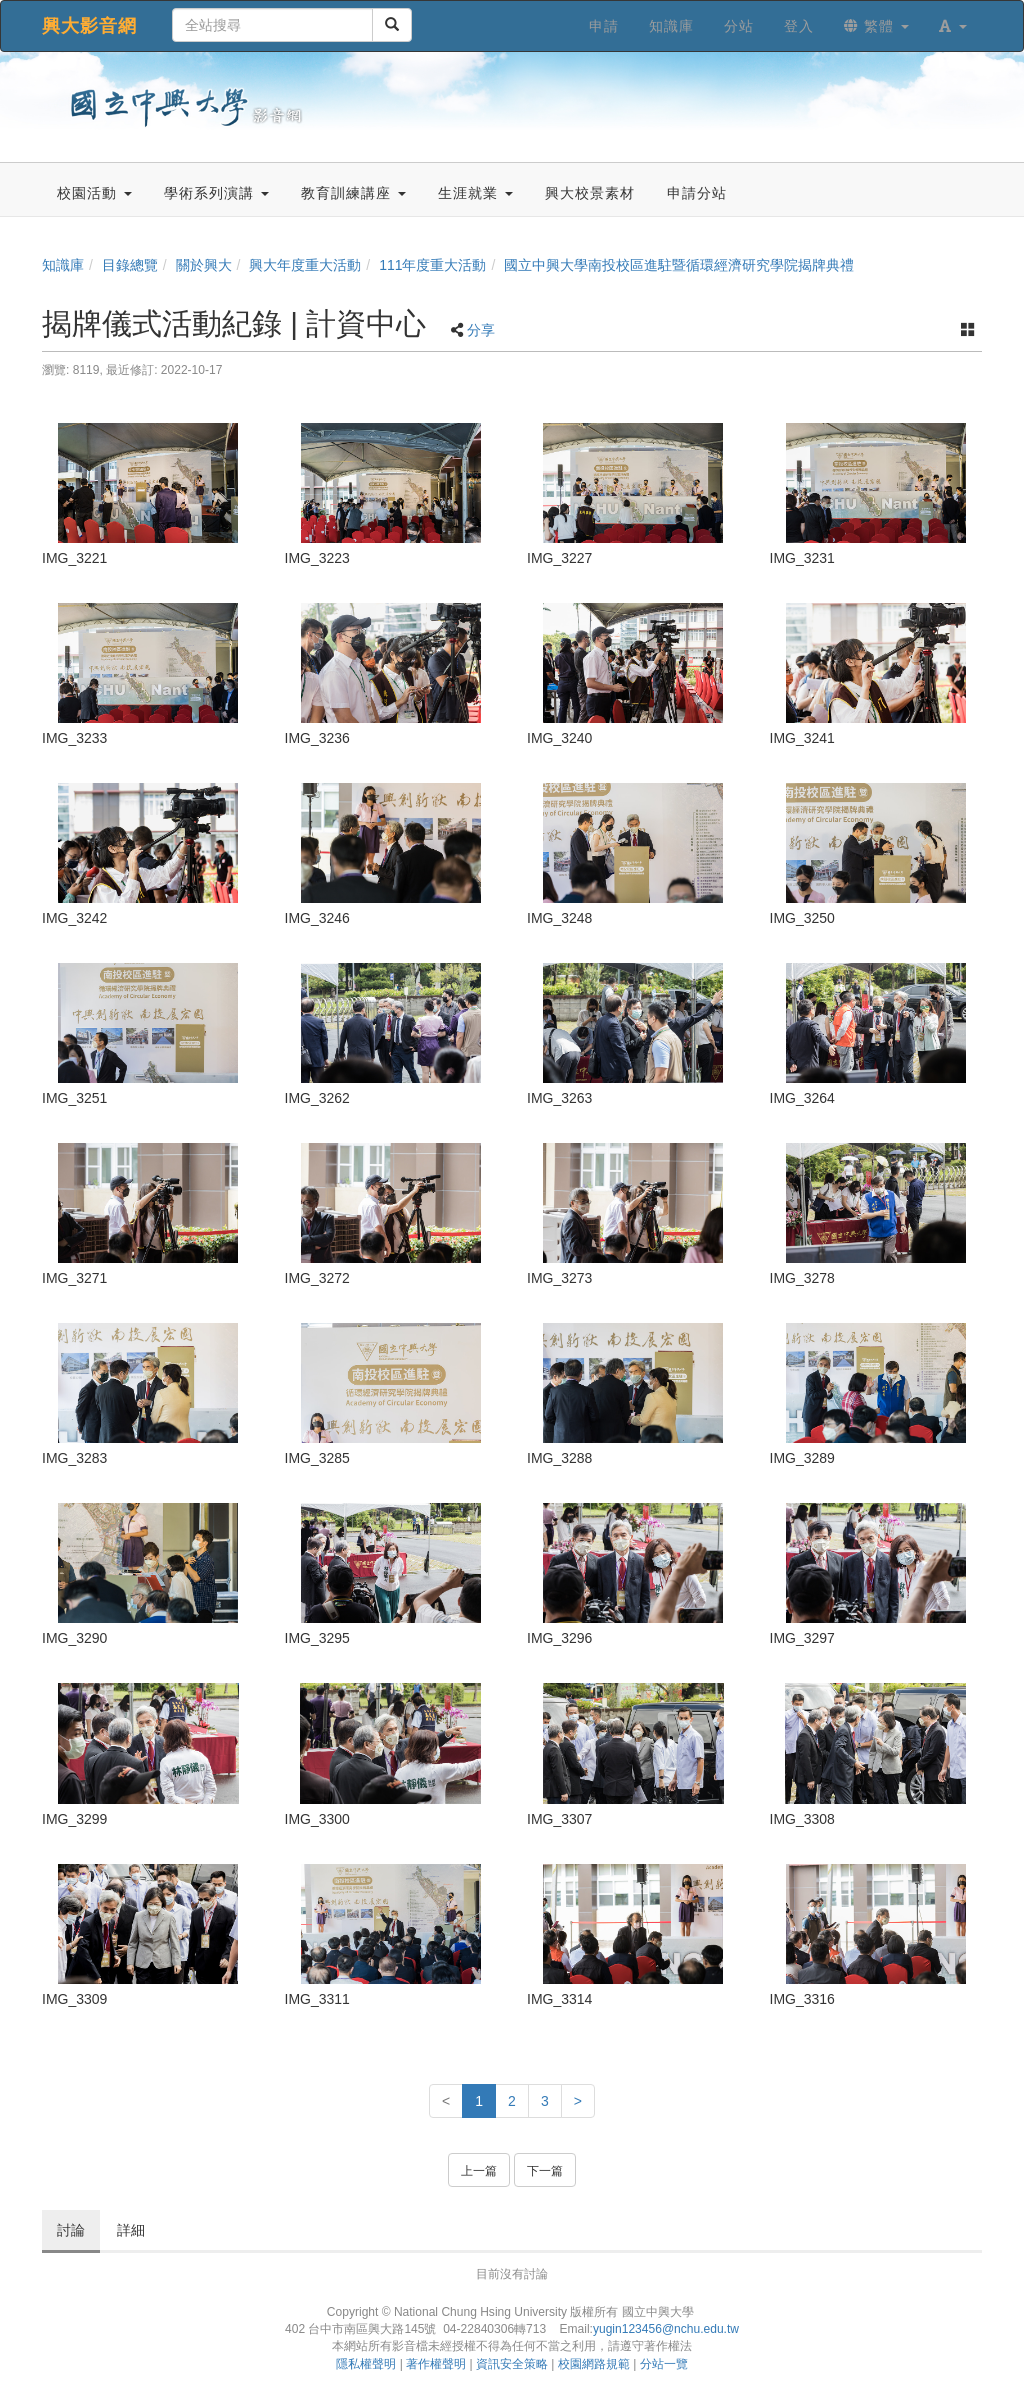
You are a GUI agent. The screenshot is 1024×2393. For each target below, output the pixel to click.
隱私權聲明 (366, 2364)
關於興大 (204, 265)
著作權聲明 (436, 2364)
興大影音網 (89, 26)
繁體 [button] (876, 26)
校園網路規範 (594, 2364)
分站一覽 (664, 2364)
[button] (953, 26)
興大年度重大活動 (305, 265)
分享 (481, 330)
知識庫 (63, 265)
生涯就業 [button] (475, 193)
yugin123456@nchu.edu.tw (666, 2329)
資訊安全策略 (512, 2364)
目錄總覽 (130, 265)
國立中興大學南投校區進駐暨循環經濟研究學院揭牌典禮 (679, 265)
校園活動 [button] (94, 193)
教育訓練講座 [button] (353, 193)
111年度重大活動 (432, 265)
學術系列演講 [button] (216, 193)
